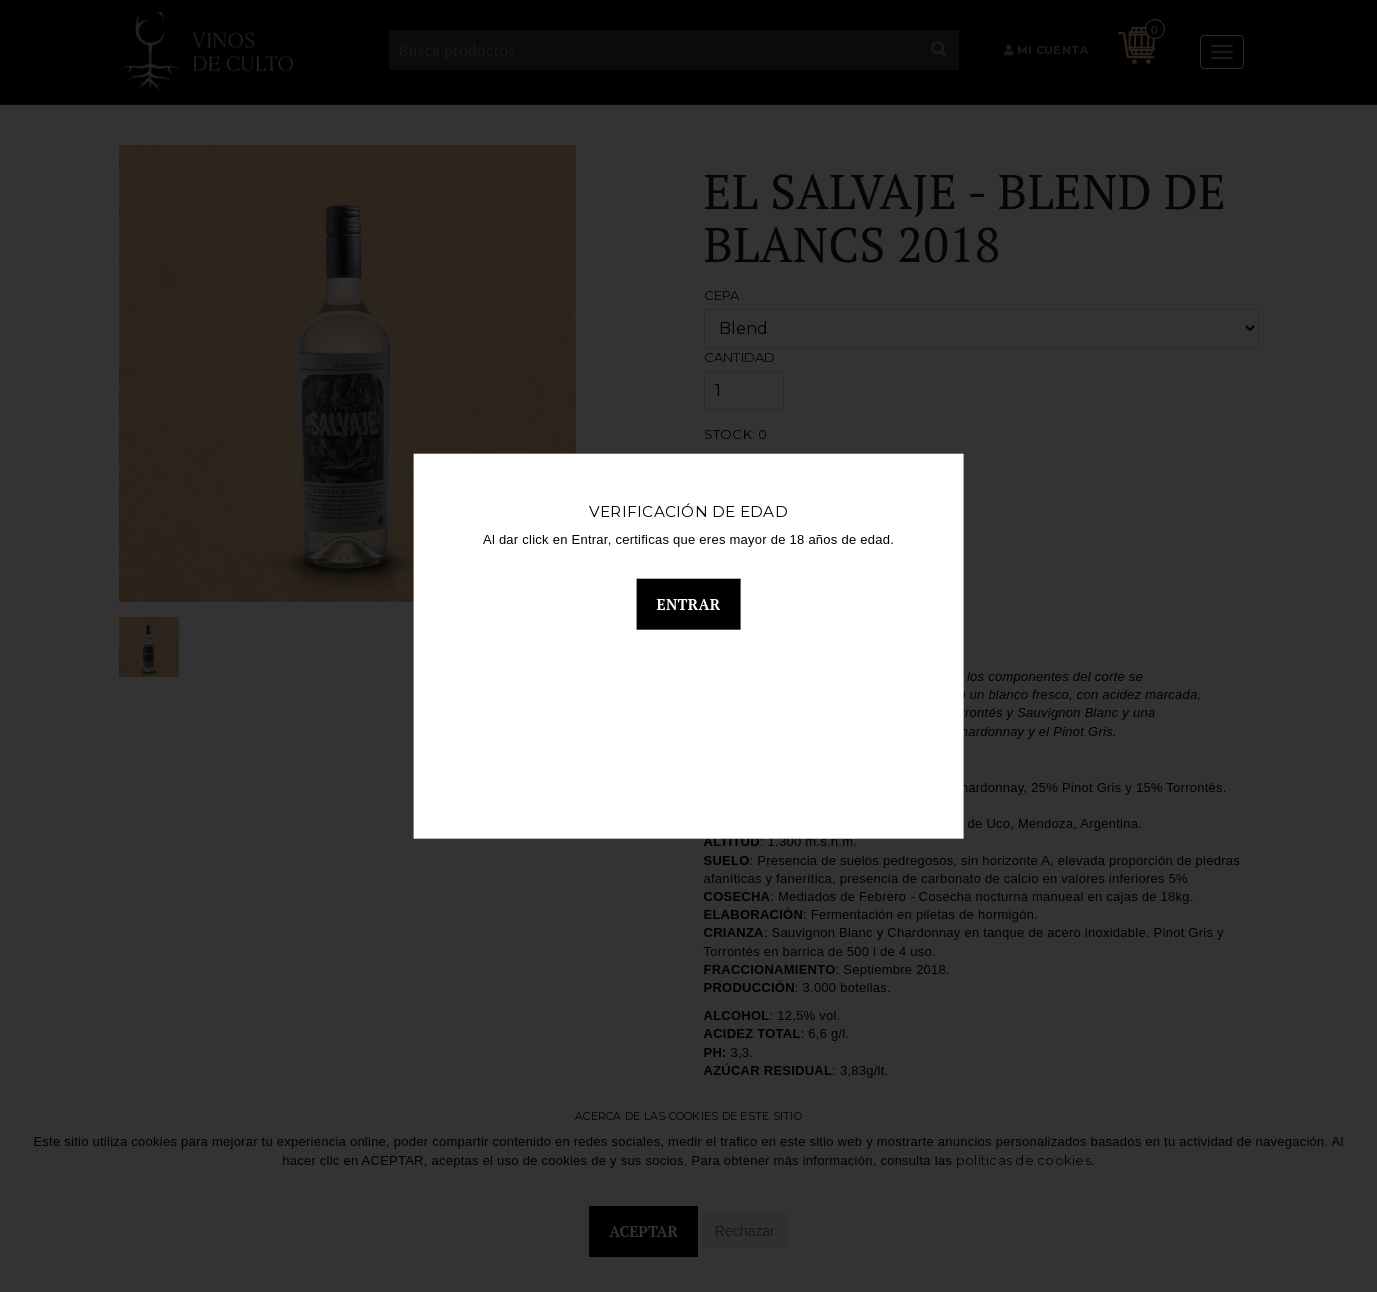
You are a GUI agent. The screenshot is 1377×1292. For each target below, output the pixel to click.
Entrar (689, 608)
